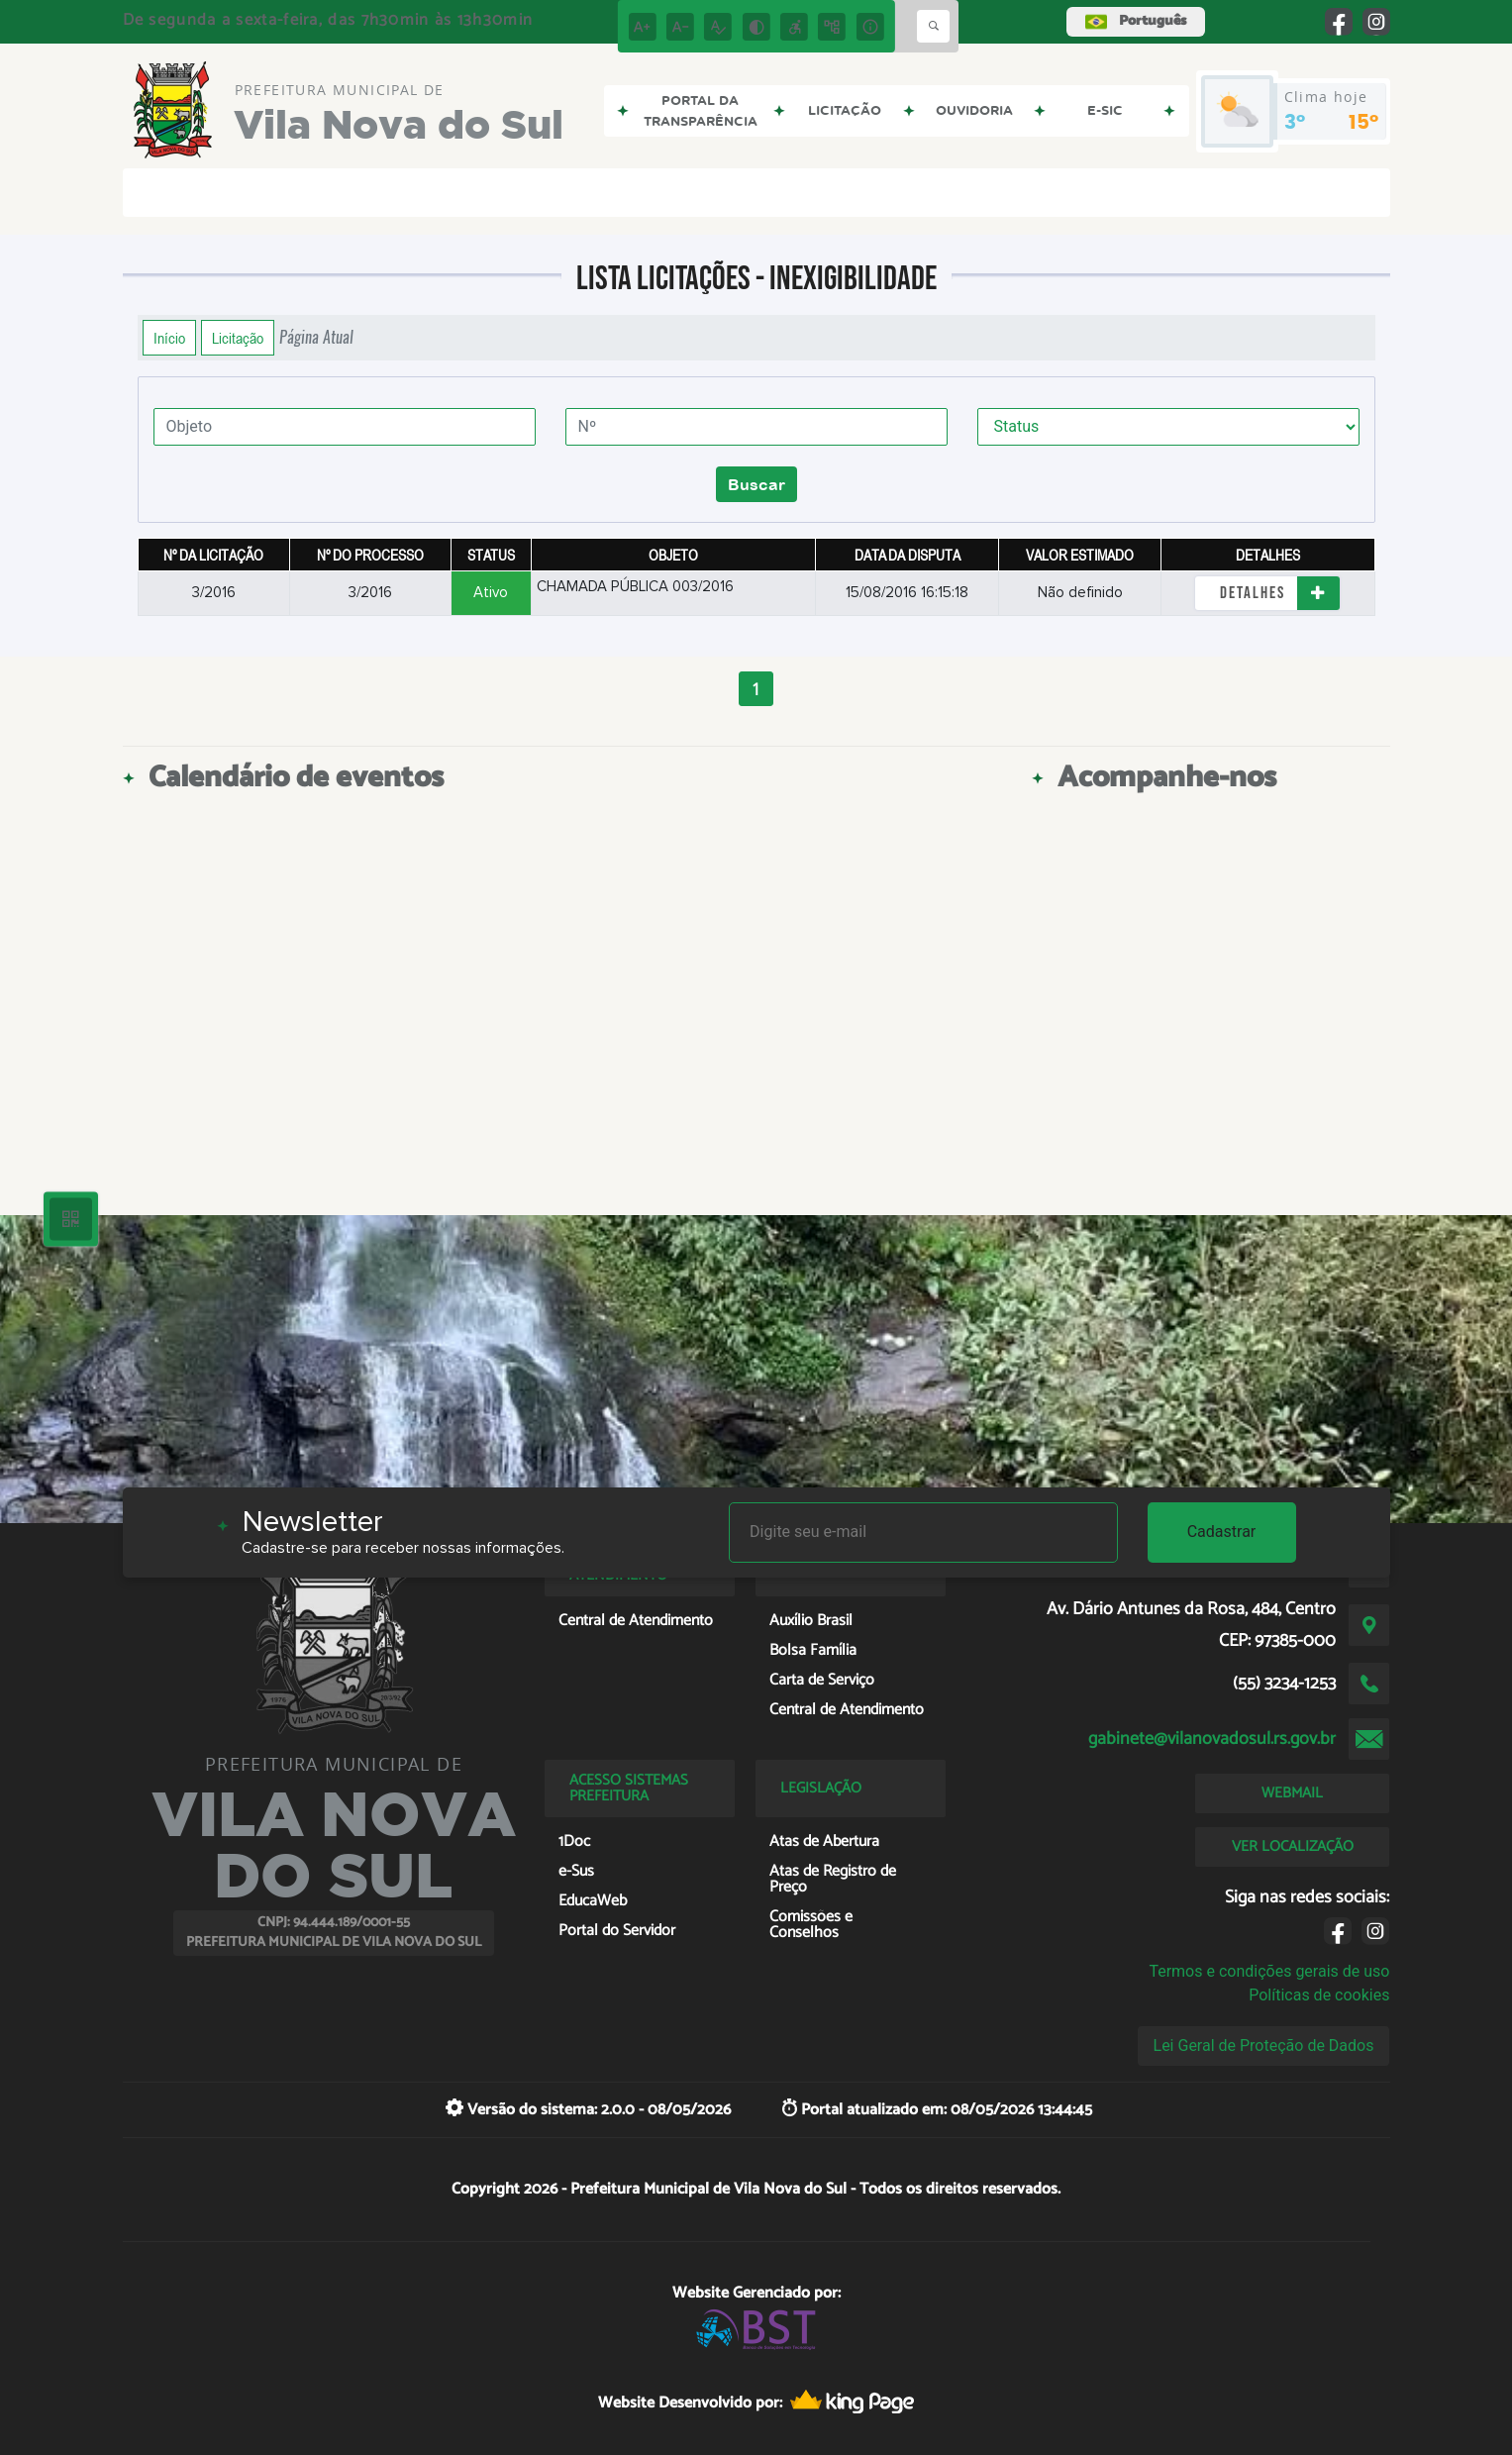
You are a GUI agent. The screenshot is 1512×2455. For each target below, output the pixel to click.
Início (169, 338)
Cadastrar (1222, 1531)
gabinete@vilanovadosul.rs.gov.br (1212, 1739)
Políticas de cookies (1319, 1995)
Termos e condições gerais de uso (1269, 1971)
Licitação (237, 338)
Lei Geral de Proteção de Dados (1264, 2045)
